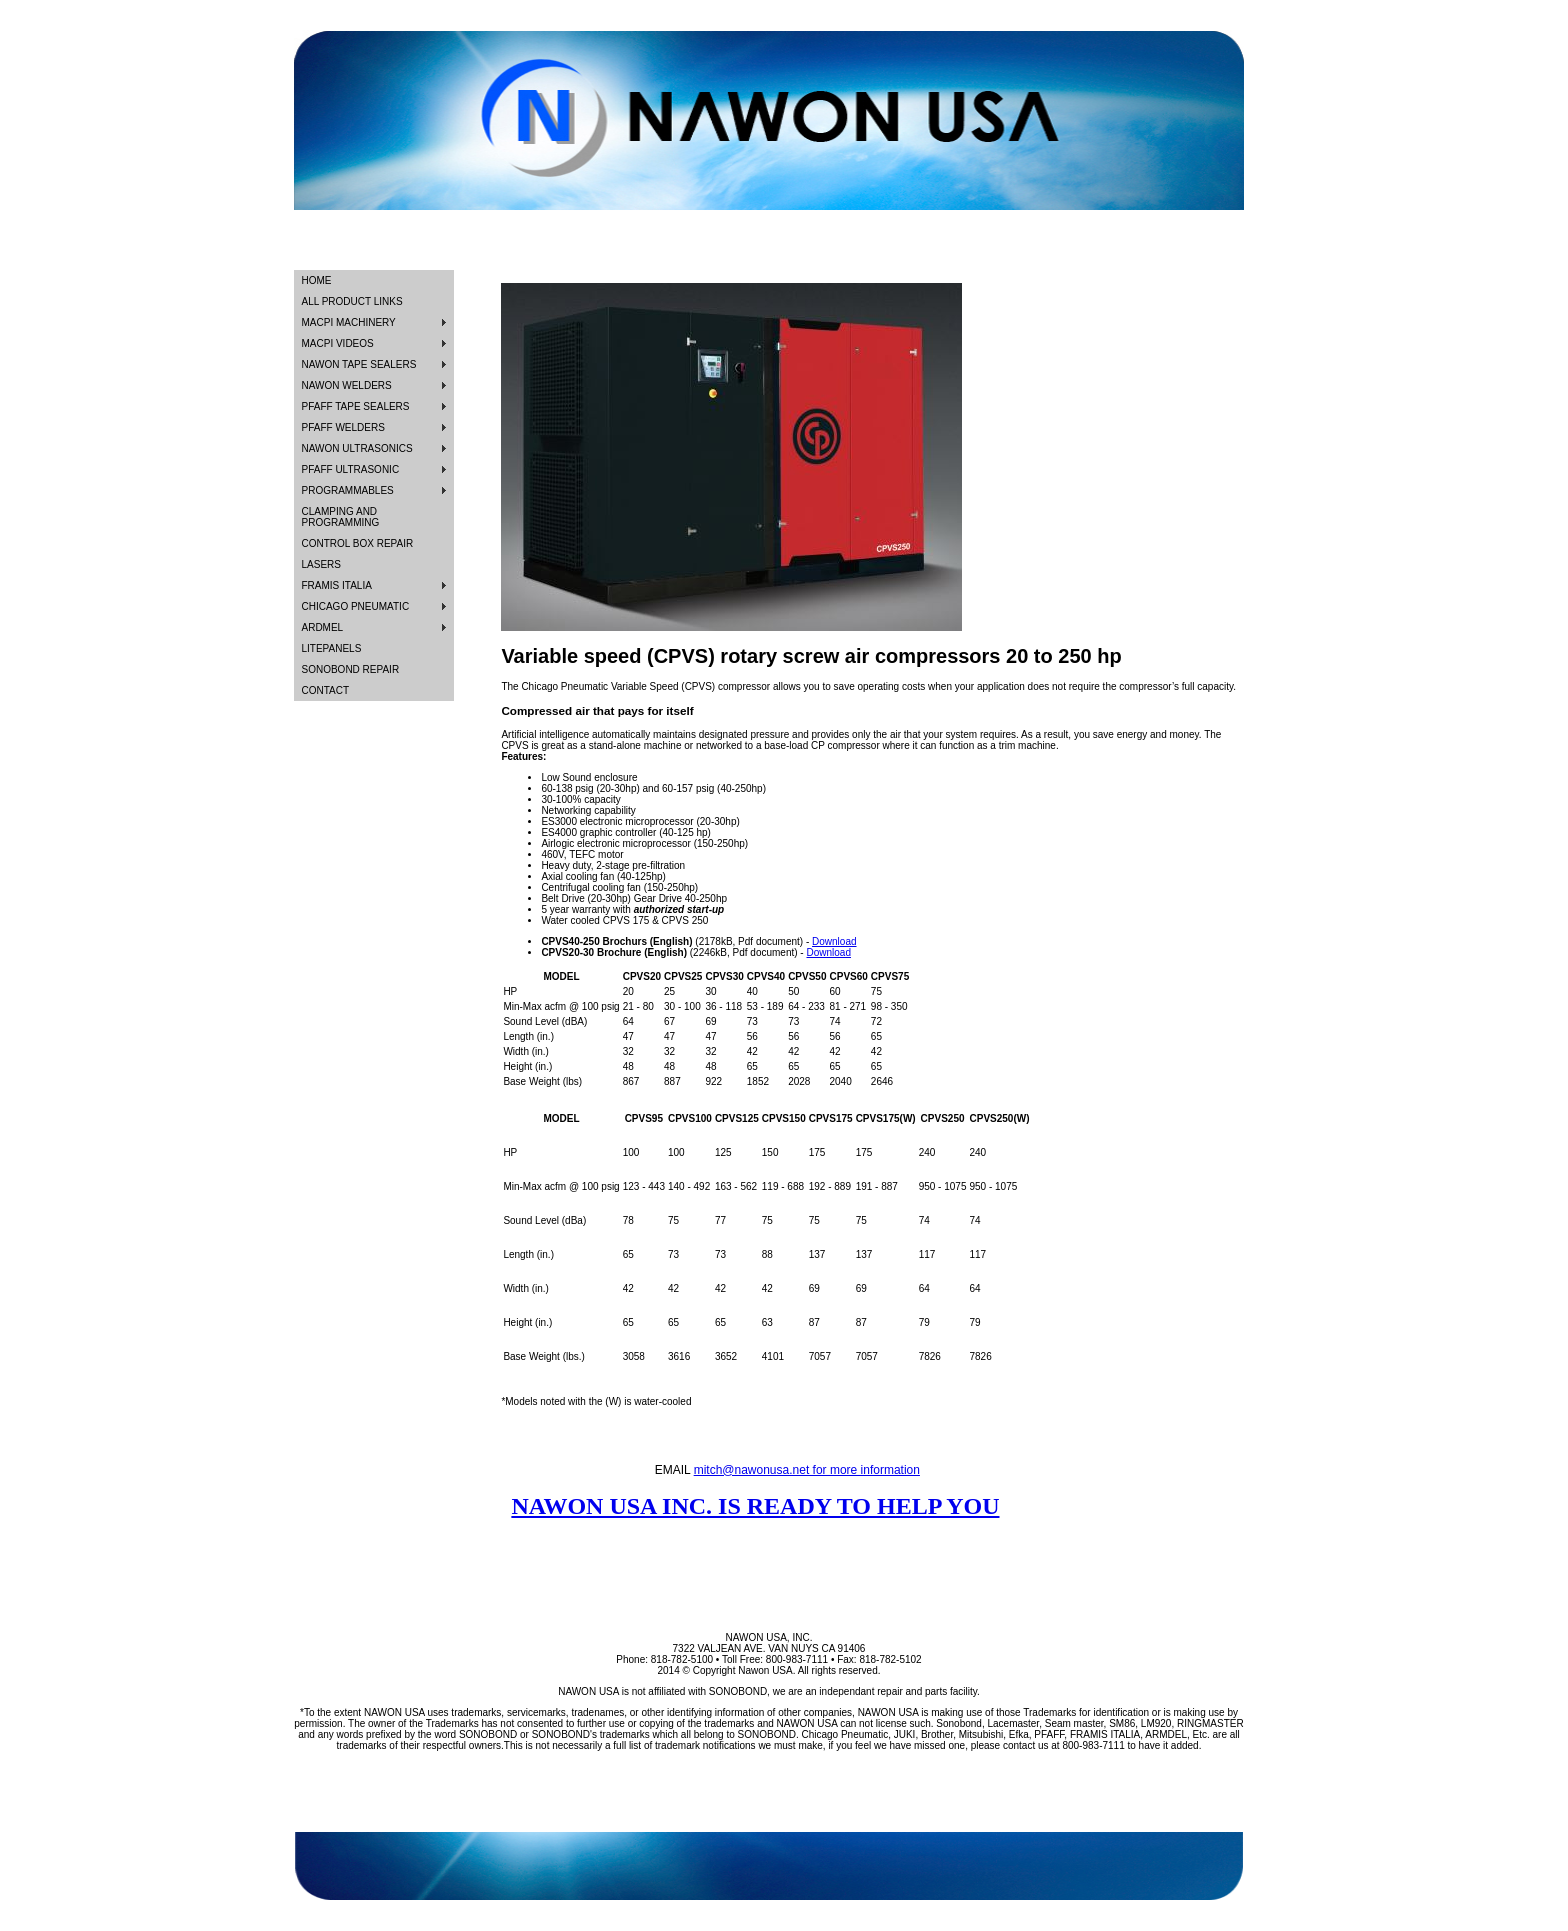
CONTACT (326, 690)
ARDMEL (323, 627)
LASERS (321, 564)
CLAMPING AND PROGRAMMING (341, 517)
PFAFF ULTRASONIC (351, 469)
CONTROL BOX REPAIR (358, 543)
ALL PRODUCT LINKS (352, 301)
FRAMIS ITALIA (337, 585)
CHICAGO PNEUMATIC (356, 606)
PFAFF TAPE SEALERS (356, 406)
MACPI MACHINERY (349, 322)
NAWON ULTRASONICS (357, 448)
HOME (317, 280)
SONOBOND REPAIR (351, 669)
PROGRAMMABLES (348, 490)
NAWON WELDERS (347, 385)
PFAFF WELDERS (343, 427)
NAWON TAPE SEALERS (359, 364)
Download (834, 941)
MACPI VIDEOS (338, 343)
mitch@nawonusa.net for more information (807, 1470)
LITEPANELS (332, 648)
